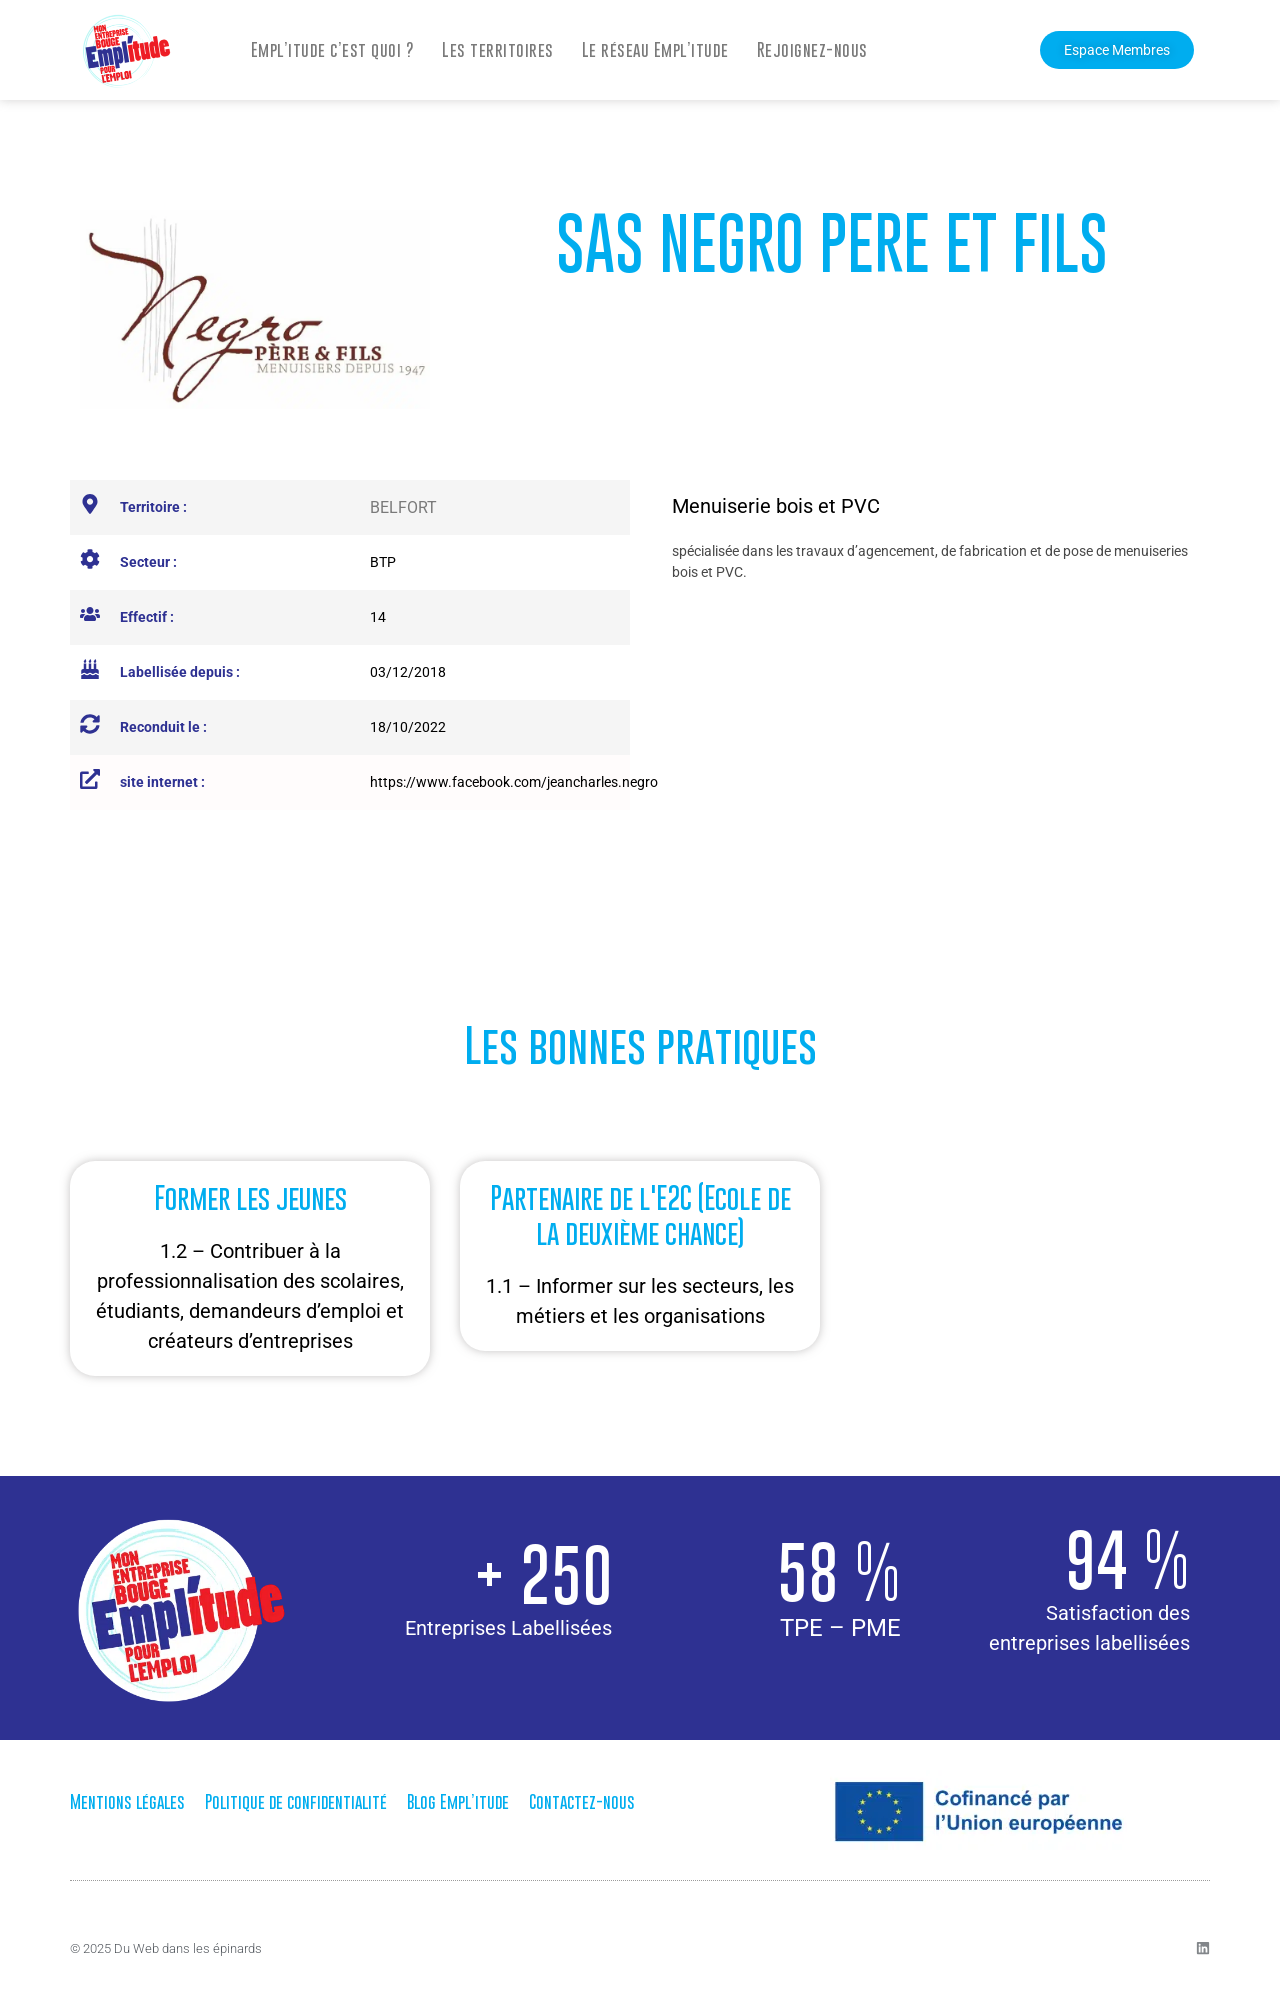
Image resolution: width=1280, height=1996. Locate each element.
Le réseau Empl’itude (655, 50)
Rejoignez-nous (812, 50)
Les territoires (498, 50)
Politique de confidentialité (296, 1802)
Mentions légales (127, 1802)
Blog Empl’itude (458, 1802)
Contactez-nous (582, 1802)
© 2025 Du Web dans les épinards (166, 1948)
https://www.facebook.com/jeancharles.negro (514, 782)
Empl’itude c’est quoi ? (333, 50)
